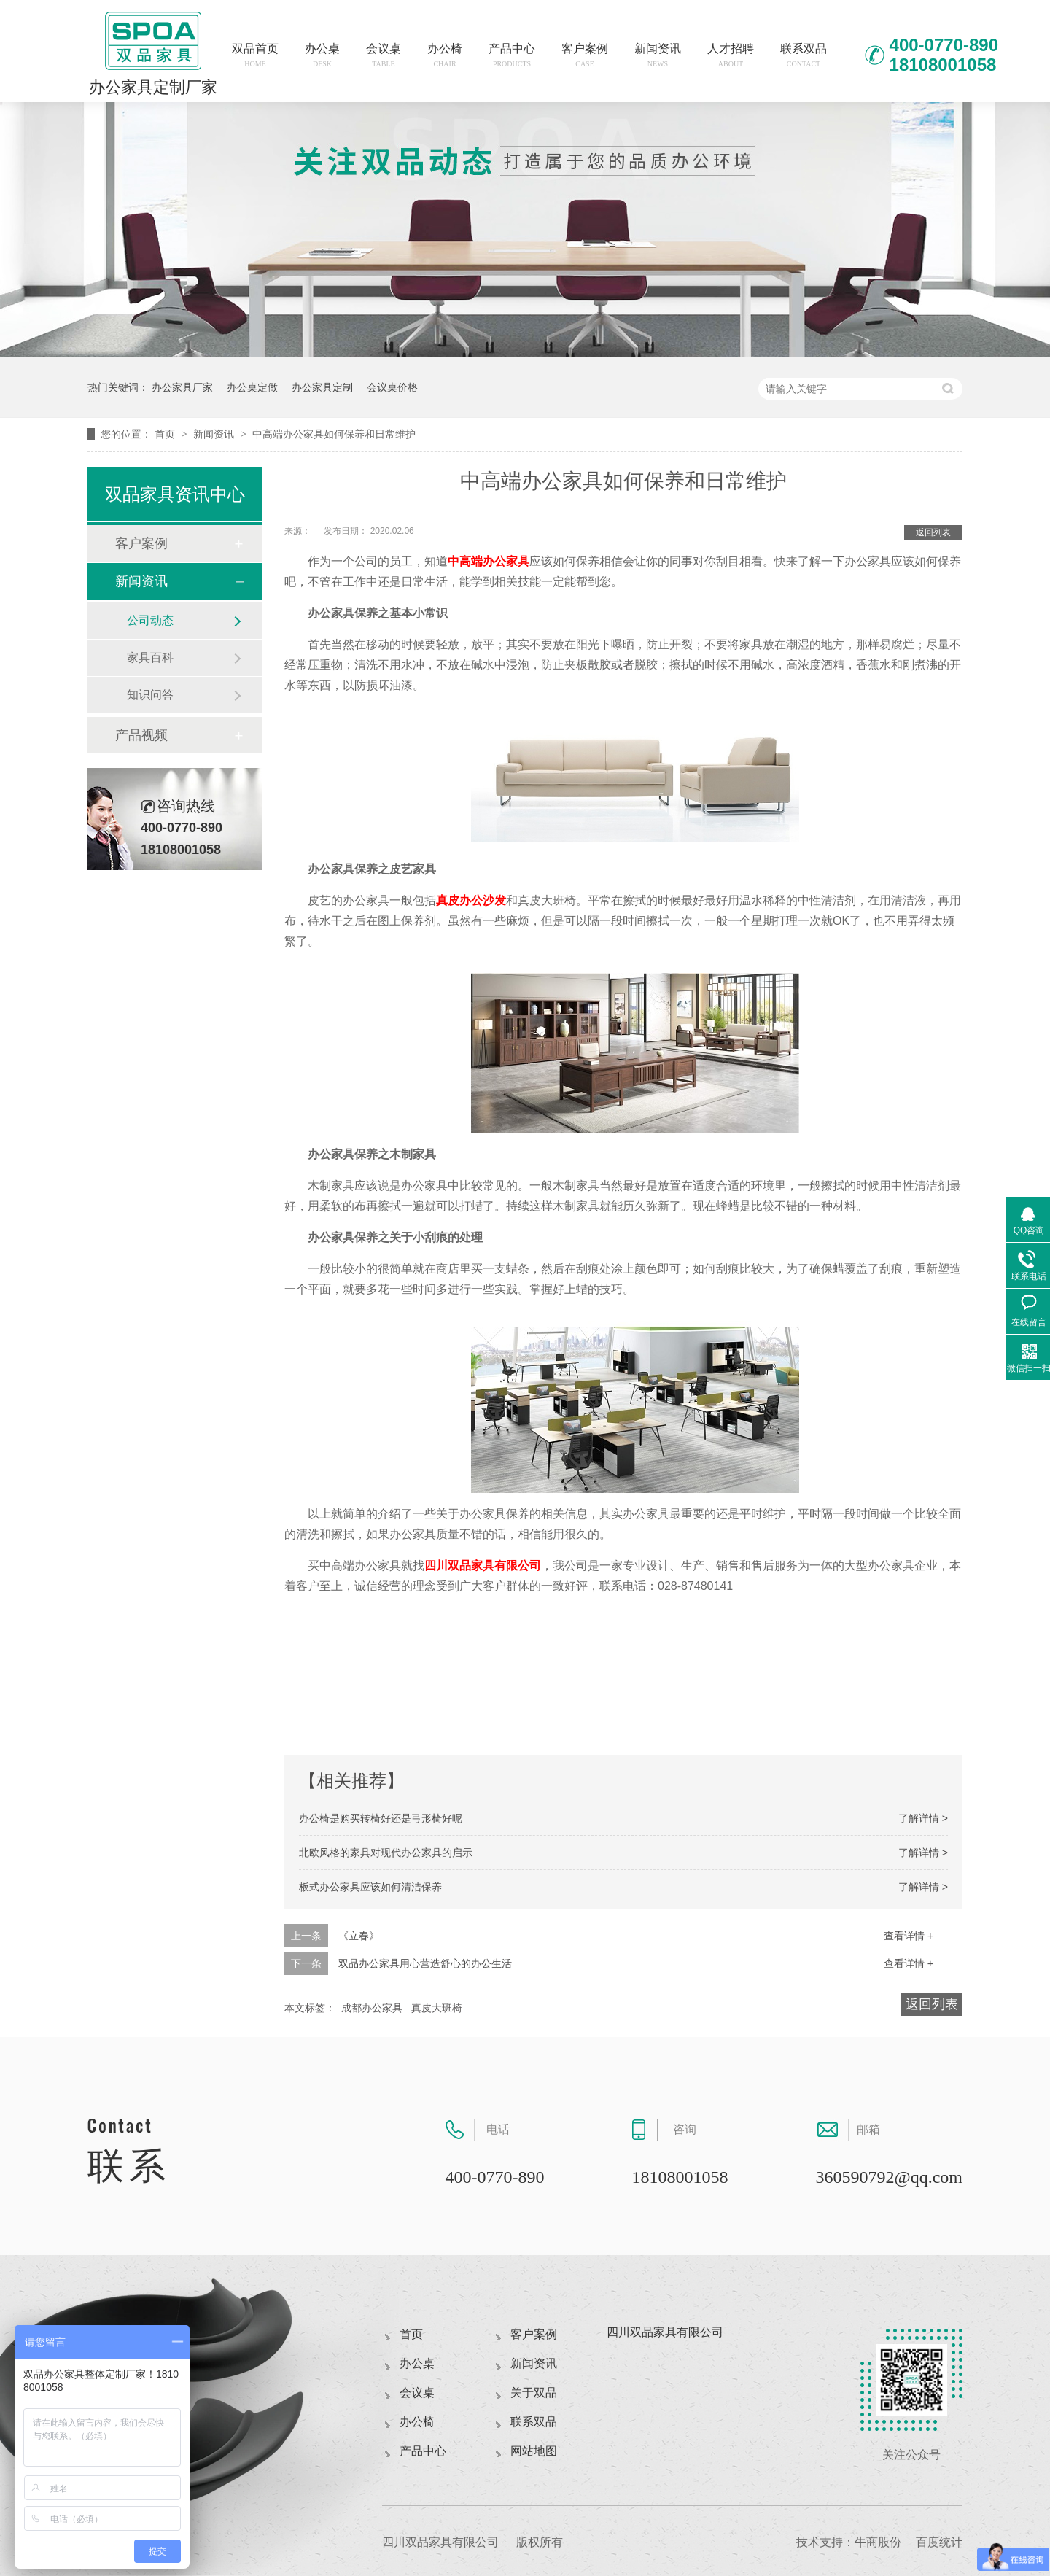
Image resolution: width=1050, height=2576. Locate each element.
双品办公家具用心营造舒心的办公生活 (425, 1963)
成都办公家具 (371, 2008)
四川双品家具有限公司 (482, 1565)
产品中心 (512, 55)
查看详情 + (908, 1935)
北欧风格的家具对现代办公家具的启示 (385, 1852)
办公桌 (322, 55)
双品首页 (255, 55)
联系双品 (803, 55)
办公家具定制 (322, 387)
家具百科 (150, 657)
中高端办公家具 (488, 561)
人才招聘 (730, 55)
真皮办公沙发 (471, 900)
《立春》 (358, 1935)
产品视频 (141, 735)
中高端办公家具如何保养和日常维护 (334, 434)
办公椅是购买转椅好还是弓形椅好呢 (380, 1818)
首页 (166, 434)
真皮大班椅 (436, 2008)
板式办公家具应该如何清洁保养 (370, 1887)
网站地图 (533, 2451)
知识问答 (150, 694)
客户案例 (584, 55)
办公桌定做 (252, 387)
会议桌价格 (392, 387)
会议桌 (383, 55)
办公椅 (444, 55)
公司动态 (150, 620)
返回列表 (933, 532)
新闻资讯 (657, 55)
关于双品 (533, 2392)
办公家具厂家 (182, 387)
